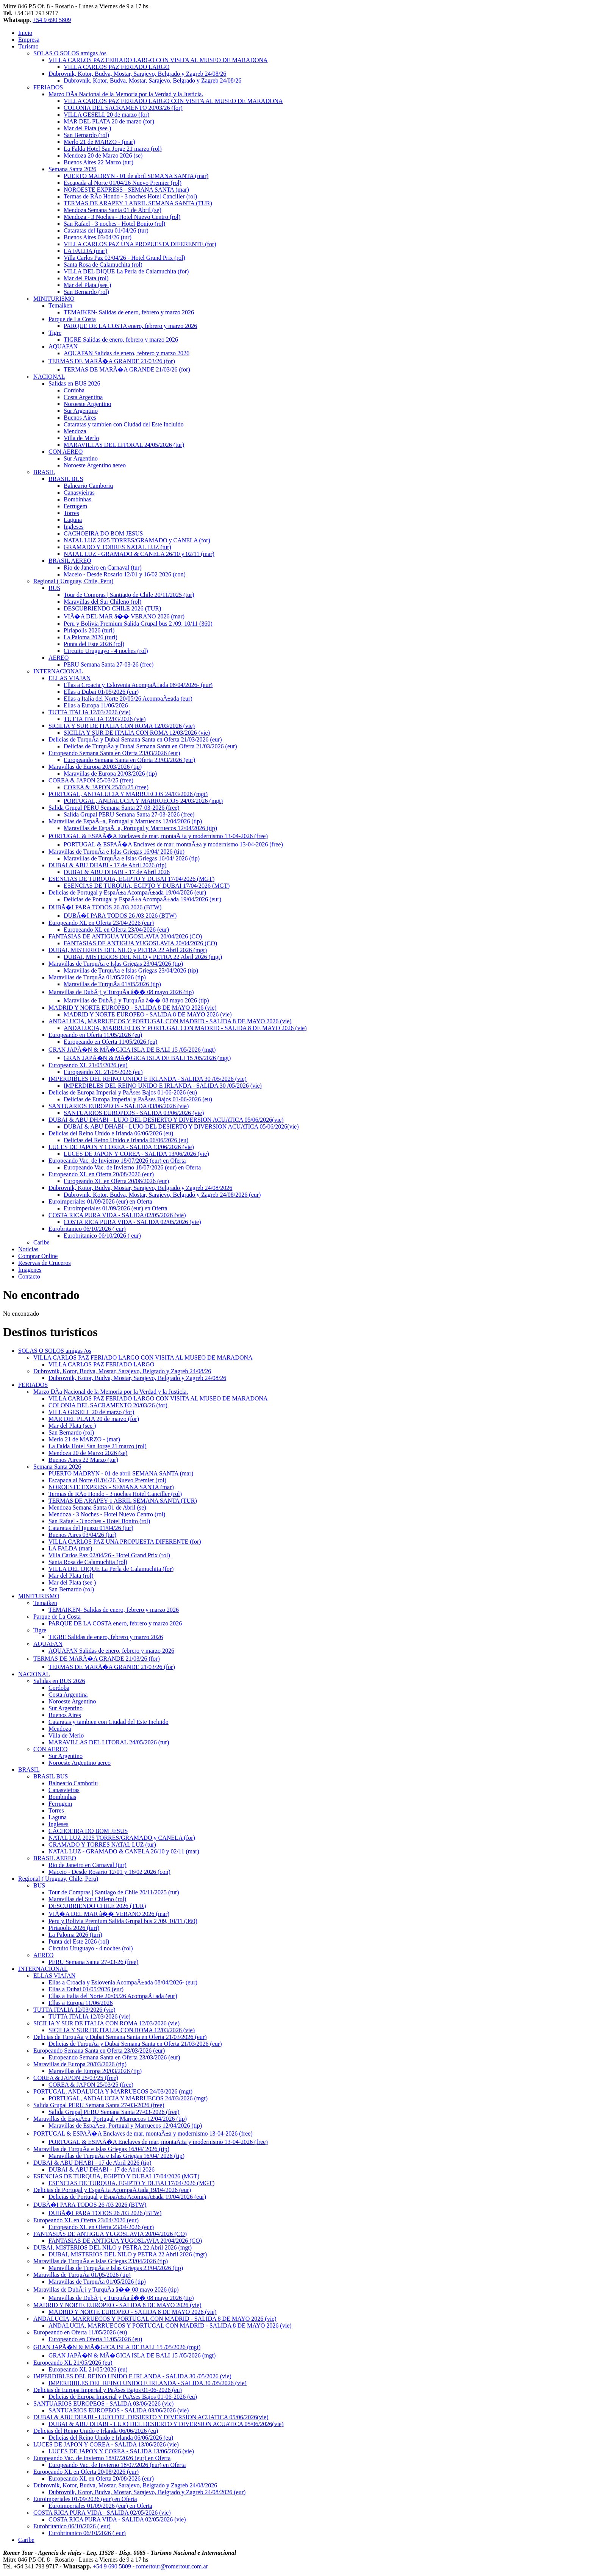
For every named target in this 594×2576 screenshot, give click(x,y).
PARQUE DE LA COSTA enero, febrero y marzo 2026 (130, 326)
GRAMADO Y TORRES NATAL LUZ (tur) (117, 547)
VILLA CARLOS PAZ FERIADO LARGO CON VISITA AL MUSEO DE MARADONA (158, 60)
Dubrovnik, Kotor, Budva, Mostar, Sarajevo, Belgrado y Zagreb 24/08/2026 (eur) (162, 1194)
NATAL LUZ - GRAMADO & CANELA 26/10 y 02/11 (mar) (139, 554)
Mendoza (75, 431)
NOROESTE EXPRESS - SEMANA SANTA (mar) (126, 189)
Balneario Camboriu (88, 485)
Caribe (41, 1242)
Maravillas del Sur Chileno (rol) (102, 601)
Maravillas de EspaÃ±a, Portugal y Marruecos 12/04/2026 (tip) (125, 821)
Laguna (73, 520)
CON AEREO (65, 451)
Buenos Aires (80, 417)
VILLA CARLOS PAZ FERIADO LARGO (116, 67)
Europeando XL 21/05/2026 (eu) (88, 1065)
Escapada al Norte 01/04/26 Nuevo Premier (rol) (122, 183)
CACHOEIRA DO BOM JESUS (103, 533)
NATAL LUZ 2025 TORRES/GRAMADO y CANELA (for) (137, 540)
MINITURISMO (53, 298)
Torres (71, 513)
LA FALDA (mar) (85, 251)
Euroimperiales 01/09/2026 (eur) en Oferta (100, 1201)
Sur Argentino (81, 410)
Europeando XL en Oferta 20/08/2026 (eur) (101, 1174)
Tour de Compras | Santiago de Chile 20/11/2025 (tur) (129, 595)
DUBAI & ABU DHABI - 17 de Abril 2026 (117, 872)
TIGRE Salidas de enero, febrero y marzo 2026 (121, 339)
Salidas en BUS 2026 (74, 383)
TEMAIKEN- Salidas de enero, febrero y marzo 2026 (129, 312)
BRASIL (44, 472)
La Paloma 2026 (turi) (90, 637)
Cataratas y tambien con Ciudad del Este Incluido (124, 424)
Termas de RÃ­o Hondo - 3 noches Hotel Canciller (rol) (130, 196)
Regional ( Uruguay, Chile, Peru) (73, 581)
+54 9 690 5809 (52, 20)
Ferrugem (75, 506)
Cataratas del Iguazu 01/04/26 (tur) (106, 230)
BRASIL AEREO (69, 560)
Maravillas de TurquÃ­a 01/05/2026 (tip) (97, 977)
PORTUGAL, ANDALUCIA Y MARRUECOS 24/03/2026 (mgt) (128, 794)
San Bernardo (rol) (86, 135)
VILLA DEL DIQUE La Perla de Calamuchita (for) (126, 271)
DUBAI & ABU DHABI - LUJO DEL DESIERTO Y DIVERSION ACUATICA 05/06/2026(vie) (166, 1119)
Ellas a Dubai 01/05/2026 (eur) (101, 691)
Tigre (54, 332)
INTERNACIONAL (58, 671)
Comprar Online (38, 1256)
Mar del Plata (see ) (87, 128)
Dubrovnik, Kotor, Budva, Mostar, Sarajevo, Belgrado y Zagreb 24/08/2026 (140, 1188)
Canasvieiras (79, 492)
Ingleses (73, 526)
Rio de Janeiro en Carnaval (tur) (103, 567)
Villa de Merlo (81, 438)
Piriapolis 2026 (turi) (89, 630)
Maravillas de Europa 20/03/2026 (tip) (95, 766)
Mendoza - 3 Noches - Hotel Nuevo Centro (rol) (122, 217)
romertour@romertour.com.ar (172, 2566)
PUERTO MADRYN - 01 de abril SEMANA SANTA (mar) (136, 176)
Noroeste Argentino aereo (95, 465)
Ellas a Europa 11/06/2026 (96, 705)
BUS (54, 588)
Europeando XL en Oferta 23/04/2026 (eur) (101, 923)
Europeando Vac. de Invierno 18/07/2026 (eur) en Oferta (117, 1160)
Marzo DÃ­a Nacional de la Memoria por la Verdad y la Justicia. (125, 94)
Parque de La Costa (72, 319)
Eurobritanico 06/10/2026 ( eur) (87, 1229)
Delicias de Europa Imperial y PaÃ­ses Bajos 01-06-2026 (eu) (122, 1092)
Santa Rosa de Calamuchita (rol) (103, 264)
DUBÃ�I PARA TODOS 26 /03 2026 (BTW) (104, 907)
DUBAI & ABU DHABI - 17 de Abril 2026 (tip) (107, 865)
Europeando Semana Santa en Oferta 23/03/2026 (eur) (114, 753)
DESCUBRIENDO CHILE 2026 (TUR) (112, 608)
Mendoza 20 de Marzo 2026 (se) (103, 155)
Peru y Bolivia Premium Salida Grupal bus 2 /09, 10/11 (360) (138, 623)
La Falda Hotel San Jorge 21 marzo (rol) (113, 148)
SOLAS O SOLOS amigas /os (69, 53)
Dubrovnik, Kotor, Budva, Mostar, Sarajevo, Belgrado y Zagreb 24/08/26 (137, 73)
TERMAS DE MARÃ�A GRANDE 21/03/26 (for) (111, 361)
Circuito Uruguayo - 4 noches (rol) (106, 651)
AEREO (58, 657)
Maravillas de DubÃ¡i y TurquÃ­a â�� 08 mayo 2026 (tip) (121, 992)
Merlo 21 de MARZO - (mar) (99, 142)
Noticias (28, 1249)
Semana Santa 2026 (72, 169)
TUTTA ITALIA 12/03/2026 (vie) (89, 712)
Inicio (25, 33)
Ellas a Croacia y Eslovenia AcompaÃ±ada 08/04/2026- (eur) (138, 685)
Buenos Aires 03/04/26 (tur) (97, 237)
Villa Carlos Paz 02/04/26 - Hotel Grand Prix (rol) (124, 257)
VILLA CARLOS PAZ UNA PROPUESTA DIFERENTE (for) (140, 244)
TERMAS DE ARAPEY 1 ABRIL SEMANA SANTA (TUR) (138, 203)
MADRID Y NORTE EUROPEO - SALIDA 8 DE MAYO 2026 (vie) (132, 1007)
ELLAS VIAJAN (69, 678)
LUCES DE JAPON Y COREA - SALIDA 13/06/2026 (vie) (121, 1147)
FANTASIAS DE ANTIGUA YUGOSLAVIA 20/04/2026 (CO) (125, 936)
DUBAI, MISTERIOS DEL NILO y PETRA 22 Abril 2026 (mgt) (127, 950)
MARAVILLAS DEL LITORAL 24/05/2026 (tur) (124, 445)
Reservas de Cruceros (44, 1263)
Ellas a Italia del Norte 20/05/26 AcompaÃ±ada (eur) (128, 698)
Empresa (28, 39)
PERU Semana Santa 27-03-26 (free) (108, 664)
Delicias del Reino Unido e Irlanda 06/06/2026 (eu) (110, 1133)
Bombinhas (77, 499)
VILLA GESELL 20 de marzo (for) (106, 114)
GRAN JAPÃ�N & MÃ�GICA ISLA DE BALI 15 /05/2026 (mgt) (132, 1049)
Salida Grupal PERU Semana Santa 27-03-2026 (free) (114, 807)
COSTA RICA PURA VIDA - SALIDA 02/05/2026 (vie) (117, 1215)
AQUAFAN (63, 346)
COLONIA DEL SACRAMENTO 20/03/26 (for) (123, 108)
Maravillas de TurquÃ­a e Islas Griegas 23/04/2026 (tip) (115, 963)
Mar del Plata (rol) (86, 278)
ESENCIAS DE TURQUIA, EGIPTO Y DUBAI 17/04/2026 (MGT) (131, 879)
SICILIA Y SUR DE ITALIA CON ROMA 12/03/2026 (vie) (121, 726)
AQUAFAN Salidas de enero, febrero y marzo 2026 (126, 353)
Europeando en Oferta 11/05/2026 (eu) (95, 1035)
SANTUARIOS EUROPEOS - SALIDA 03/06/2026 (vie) (118, 1106)
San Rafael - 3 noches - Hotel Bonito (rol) (114, 223)
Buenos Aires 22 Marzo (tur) (98, 162)
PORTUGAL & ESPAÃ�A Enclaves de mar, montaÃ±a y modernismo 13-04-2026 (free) (158, 836)
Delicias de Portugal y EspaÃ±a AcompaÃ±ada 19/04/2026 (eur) (127, 892)
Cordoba (74, 390)
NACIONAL (49, 376)
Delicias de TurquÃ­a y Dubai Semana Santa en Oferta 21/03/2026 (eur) (135, 739)
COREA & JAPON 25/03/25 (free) (90, 780)
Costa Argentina (83, 397)
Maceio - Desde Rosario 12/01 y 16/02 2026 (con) (125, 574)
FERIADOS (48, 87)
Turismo (28, 46)
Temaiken (60, 305)
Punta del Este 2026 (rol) (94, 644)
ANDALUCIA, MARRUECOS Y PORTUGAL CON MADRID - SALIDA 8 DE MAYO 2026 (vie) (170, 1021)
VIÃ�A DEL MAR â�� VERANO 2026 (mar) (124, 616)
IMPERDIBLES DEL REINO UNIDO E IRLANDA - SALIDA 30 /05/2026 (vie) (147, 1079)
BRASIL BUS (65, 479)
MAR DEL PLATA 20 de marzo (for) (109, 121)
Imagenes (29, 1269)
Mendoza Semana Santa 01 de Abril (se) (112, 210)
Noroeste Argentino (87, 404)
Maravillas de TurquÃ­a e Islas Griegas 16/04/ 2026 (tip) (116, 851)
